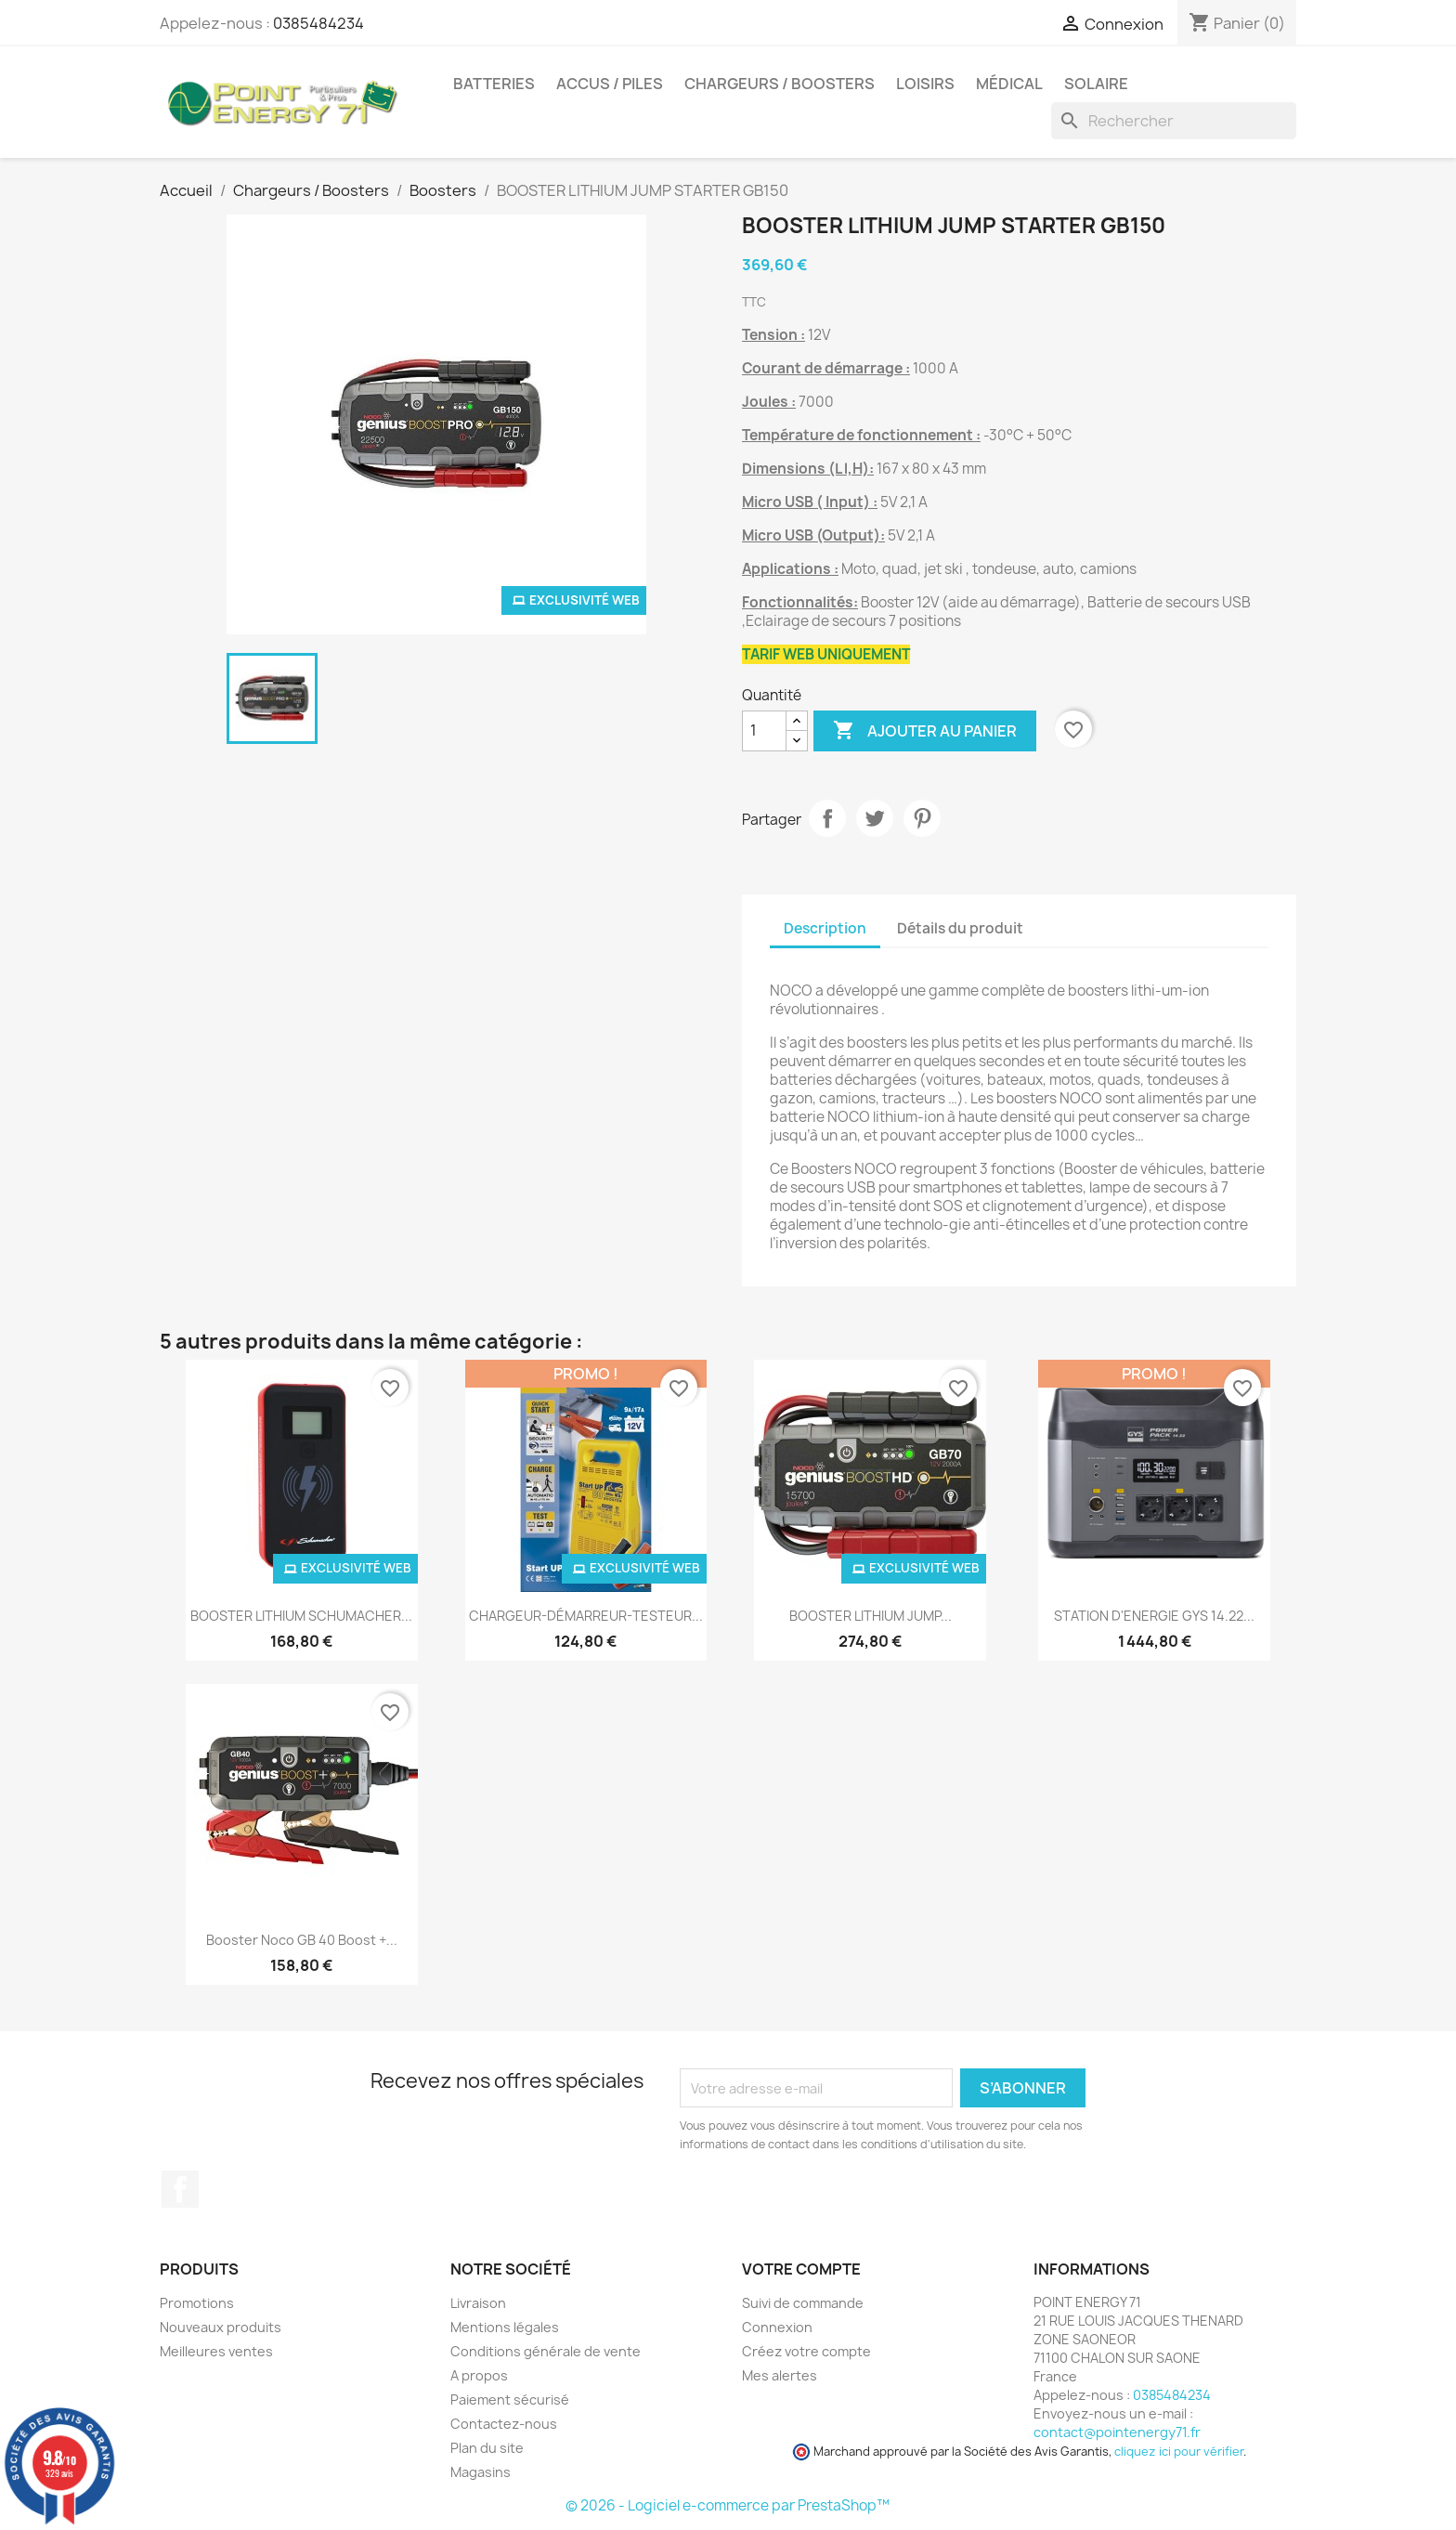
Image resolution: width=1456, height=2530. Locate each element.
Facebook (180, 2189)
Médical (1009, 83)
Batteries (494, 83)
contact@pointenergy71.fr (1117, 2432)
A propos (479, 2375)
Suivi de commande (803, 2303)
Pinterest (922, 818)
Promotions (197, 2303)
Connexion (777, 2327)
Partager (827, 818)
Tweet (874, 818)
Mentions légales (504, 2327)
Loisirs (925, 83)
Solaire (1096, 83)
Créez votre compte (806, 2351)
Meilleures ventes (216, 2351)
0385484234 (318, 23)
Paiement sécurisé (509, 2399)
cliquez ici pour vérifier (1178, 2451)
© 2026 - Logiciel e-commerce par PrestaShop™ (728, 2505)
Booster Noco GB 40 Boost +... (301, 1940)
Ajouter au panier (925, 731)
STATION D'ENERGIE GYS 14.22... (1154, 1615)
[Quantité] (764, 731)
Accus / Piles (609, 83)
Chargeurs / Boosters (779, 83)
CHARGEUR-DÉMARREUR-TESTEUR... (586, 1615)
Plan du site (487, 2448)
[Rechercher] (1173, 120)
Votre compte (801, 2269)
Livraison (478, 2303)
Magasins (480, 2472)
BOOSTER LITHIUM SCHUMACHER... (301, 1615)
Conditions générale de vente (545, 2351)
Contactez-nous (503, 2423)
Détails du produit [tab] (960, 928)
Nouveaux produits (220, 2327)
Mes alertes (779, 2375)
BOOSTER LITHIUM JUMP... (870, 1615)
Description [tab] (825, 928)
